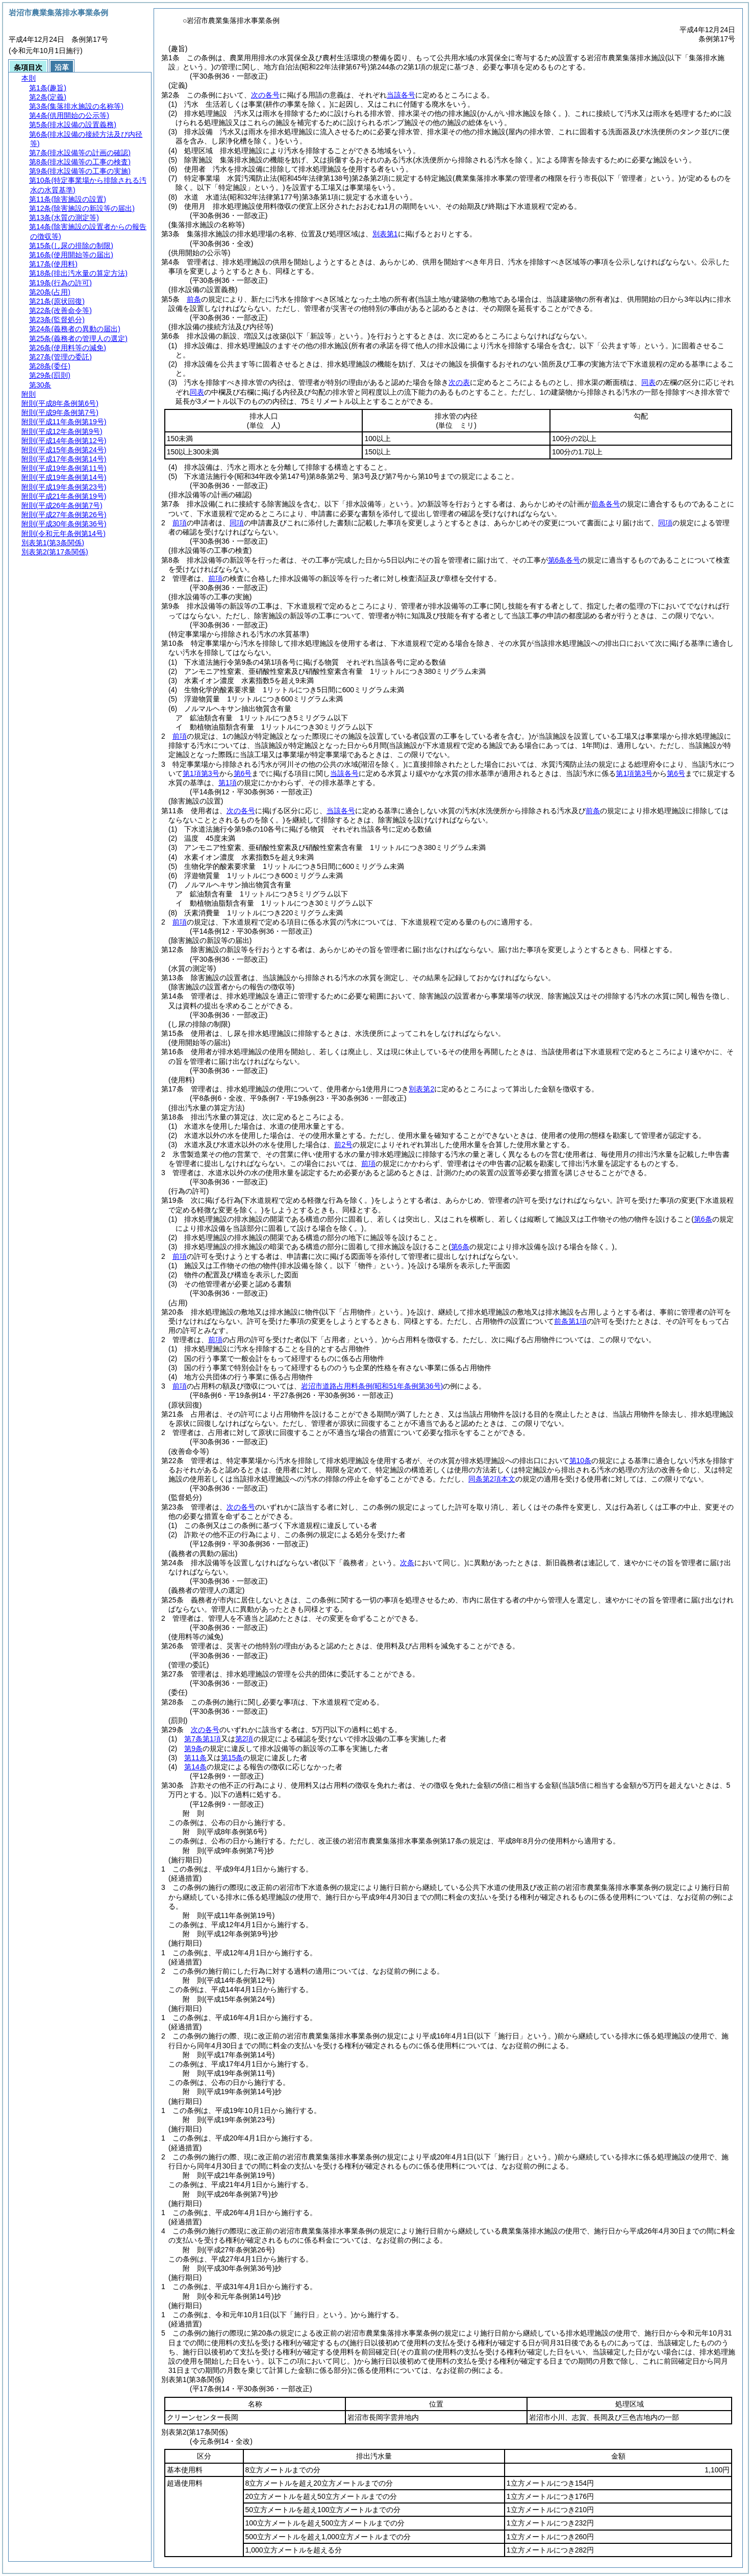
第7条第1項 (202, 1739)
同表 (648, 382)
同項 (237, 523)
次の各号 (265, 95)
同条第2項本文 (491, 1479)
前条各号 (605, 504)
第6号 (243, 773)
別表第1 (385, 234)
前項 (179, 523)
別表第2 (421, 1089)
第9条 (193, 1748)
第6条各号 (564, 560)
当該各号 (401, 95)
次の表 (459, 382)
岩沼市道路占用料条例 (372, 1386)
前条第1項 (570, 1321)
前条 (194, 299)
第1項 (227, 783)
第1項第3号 (201, 773)
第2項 (244, 1739)
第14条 (195, 1767)
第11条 (195, 1758)
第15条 (232, 1758)
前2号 (343, 1144)
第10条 (580, 1460)
